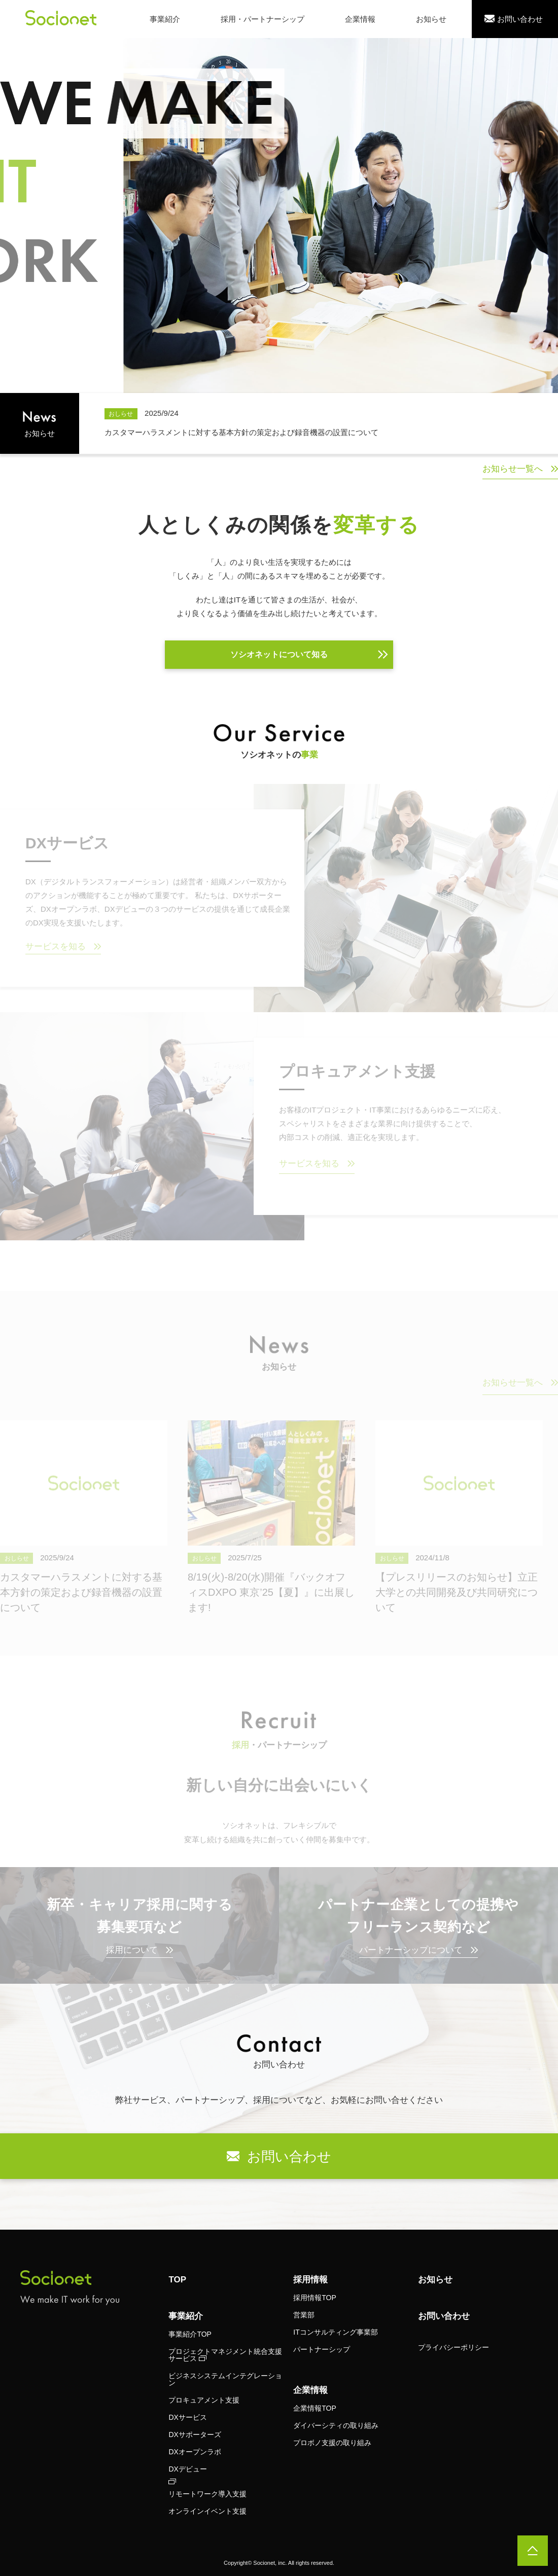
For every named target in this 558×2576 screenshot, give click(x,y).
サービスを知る (55, 946)
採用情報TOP (314, 2298)
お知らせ (435, 2279)
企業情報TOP (314, 2408)
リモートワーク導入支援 (207, 2494)
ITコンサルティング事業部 (335, 2332)
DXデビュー (187, 2469)
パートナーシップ (321, 2349)
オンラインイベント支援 (207, 2511)
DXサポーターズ (194, 2434)
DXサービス (187, 2417)
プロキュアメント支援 (203, 2400)
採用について (132, 1950)
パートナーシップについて (411, 1950)
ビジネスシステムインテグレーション (225, 2379)
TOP (177, 2279)
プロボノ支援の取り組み (332, 2443)
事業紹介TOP (190, 2334)
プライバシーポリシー (453, 2347)
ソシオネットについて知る (279, 654)
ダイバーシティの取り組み (335, 2425)
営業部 (304, 2315)
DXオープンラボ (194, 2452)
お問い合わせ (444, 2316)
